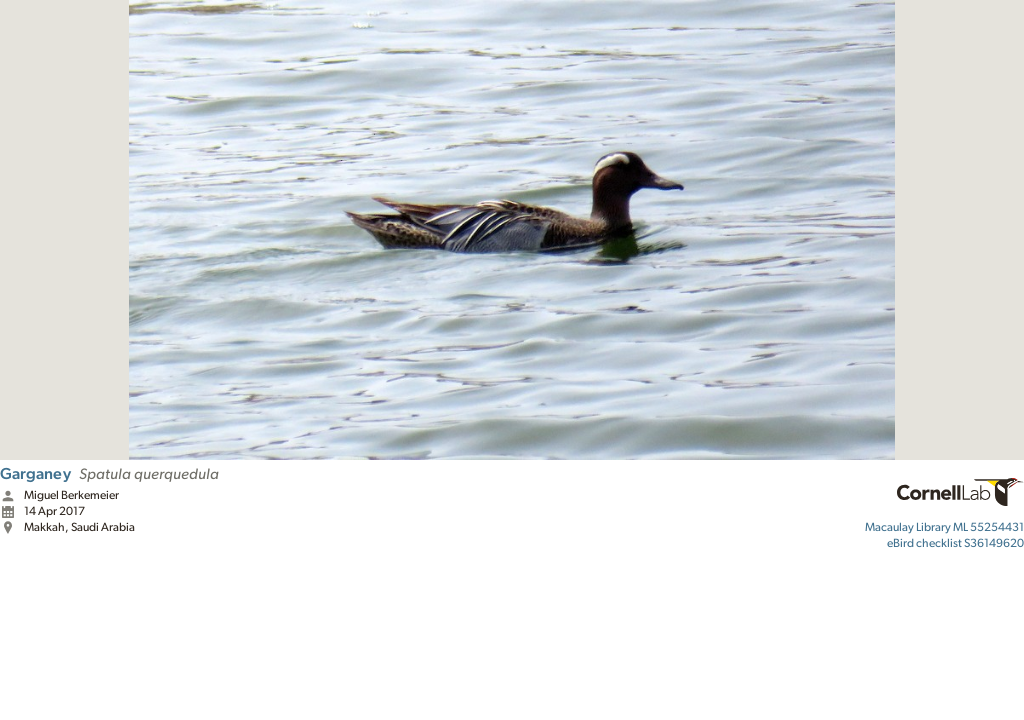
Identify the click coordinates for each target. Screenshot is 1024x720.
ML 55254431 (944, 527)
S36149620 (955, 543)
